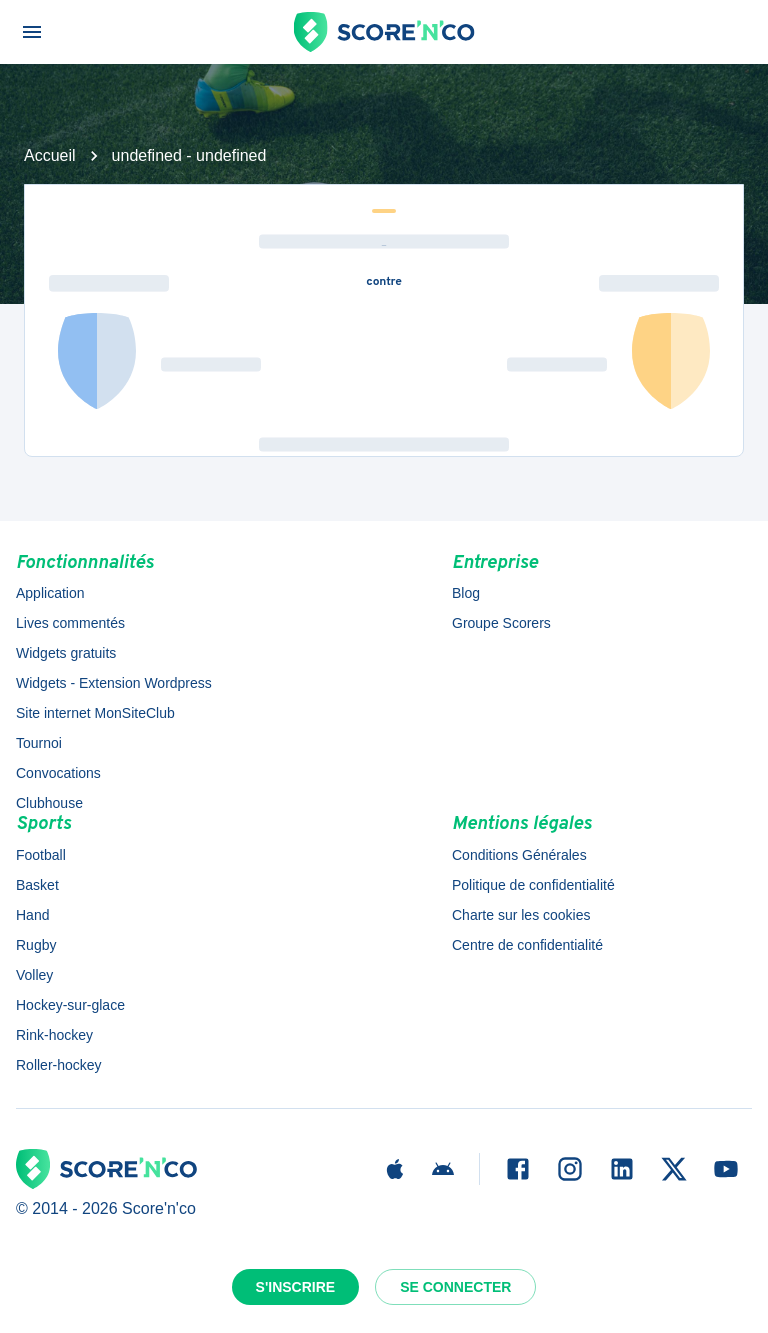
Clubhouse (49, 803)
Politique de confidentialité (533, 885)
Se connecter (455, 1287)
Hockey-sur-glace (70, 1005)
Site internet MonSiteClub (95, 713)
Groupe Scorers (501, 623)
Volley (34, 975)
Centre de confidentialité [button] (527, 945)
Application (50, 593)
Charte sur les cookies (521, 915)
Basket (37, 885)
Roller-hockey (59, 1065)
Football (41, 855)
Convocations (58, 773)
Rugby (36, 945)
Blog (466, 593)
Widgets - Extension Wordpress (114, 683)
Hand (32, 915)
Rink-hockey (54, 1035)
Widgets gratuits (66, 653)
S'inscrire (296, 1287)
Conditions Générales (519, 855)
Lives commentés (70, 623)
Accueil (50, 155)
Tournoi (39, 743)
